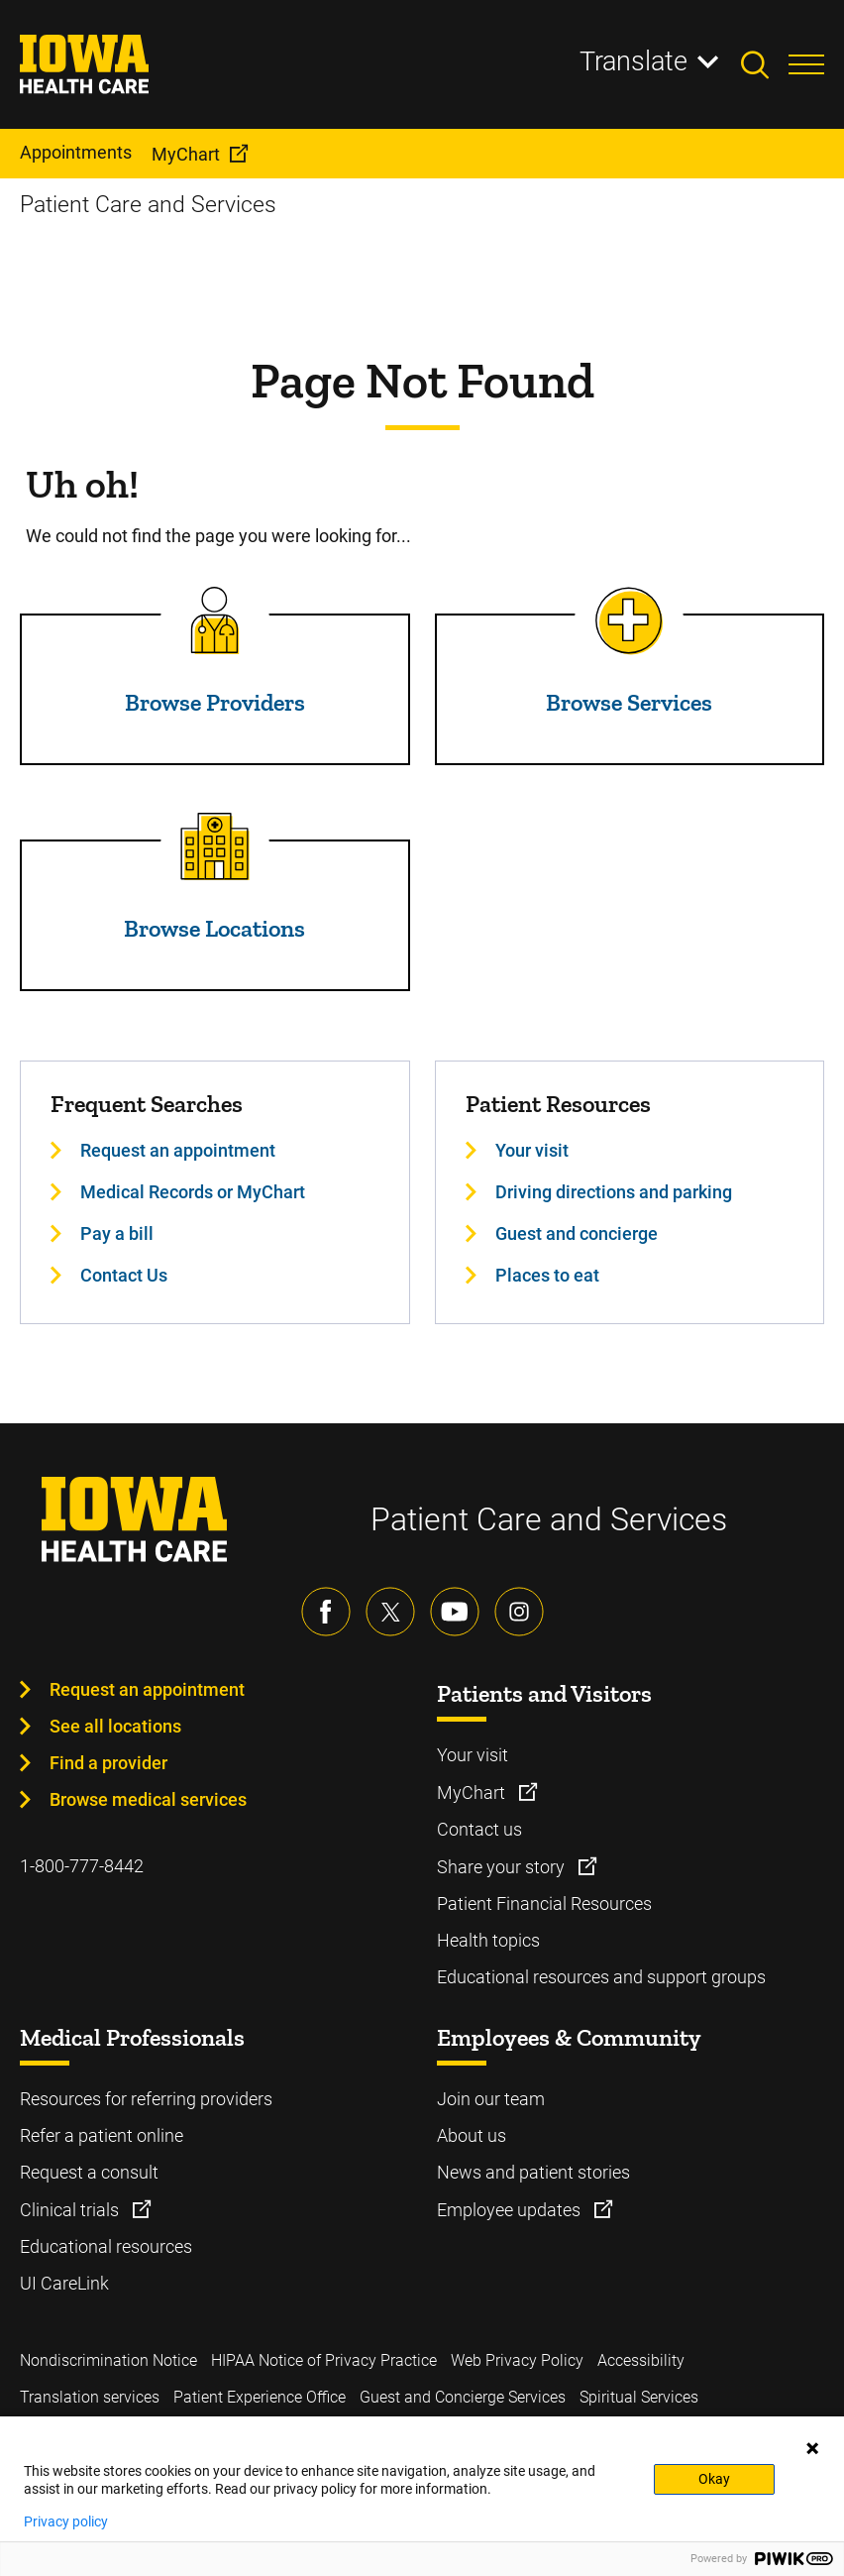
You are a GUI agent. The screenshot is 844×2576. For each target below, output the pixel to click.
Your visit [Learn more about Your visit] (532, 1150)
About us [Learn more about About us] (471, 2135)
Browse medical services (148, 1799)
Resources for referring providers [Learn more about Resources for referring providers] (146, 2098)
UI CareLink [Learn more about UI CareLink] (64, 2283)
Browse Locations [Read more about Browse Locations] (214, 928)
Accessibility (641, 2360)
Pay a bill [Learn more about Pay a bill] (117, 1233)
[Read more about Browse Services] (629, 620)
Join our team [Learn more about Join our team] (491, 2098)
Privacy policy (66, 2521)
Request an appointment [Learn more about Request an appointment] (177, 1150)
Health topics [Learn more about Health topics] (488, 1940)
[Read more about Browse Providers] (214, 620)
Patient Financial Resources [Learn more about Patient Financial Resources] (544, 1903)
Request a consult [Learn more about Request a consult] (89, 2172)
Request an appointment (147, 1689)
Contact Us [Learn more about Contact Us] (123, 1275)
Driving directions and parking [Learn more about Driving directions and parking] (613, 1191)
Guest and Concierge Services (463, 2397)
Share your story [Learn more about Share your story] (503, 1866)
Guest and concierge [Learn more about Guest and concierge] (576, 1233)
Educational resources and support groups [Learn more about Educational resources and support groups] (601, 1976)
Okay (714, 2479)
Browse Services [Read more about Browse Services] (629, 702)
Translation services (89, 2397)
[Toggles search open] (765, 64)
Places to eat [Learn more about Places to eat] (547, 1275)
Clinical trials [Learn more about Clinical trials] (71, 2209)
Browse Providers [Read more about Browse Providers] (215, 702)
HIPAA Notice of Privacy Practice (324, 2360)
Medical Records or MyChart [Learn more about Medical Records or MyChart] (192, 1191)
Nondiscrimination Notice (108, 2360)
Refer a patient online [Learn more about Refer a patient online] (101, 2135)
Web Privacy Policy (517, 2360)
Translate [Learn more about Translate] (633, 61)
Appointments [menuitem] (76, 152)
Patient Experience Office (259, 2397)
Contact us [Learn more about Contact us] (479, 1829)
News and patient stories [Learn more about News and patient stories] (533, 2172)
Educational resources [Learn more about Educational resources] (106, 2246)
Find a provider (108, 1762)
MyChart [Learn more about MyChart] (473, 1792)
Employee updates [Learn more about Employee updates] (510, 2209)
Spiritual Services (639, 2397)
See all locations (115, 1726)
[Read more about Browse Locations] (214, 846)
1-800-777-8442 (82, 1865)
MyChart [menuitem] (186, 154)
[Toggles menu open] (806, 64)
